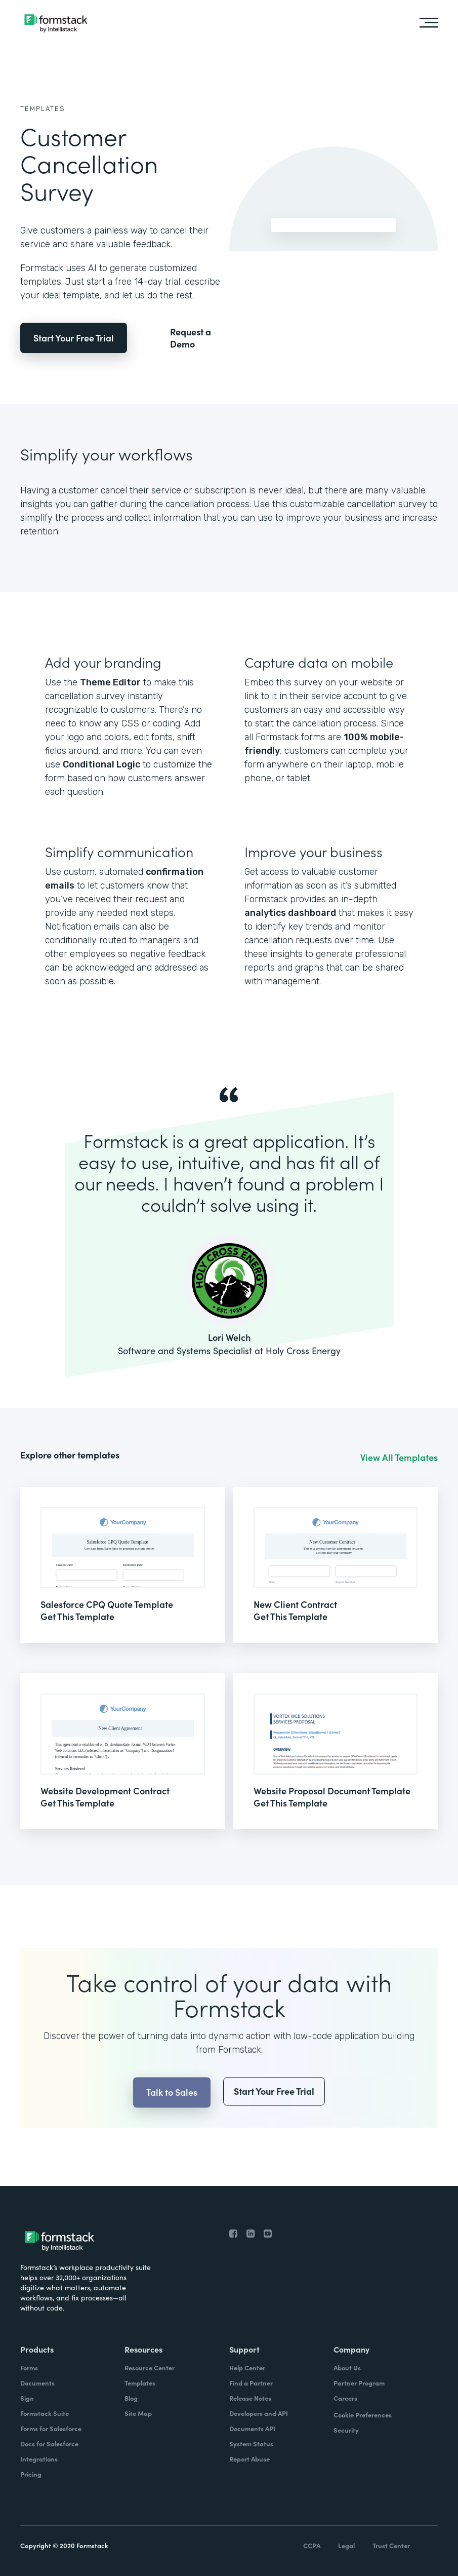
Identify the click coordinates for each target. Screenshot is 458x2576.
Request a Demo (190, 338)
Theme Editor (110, 682)
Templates (42, 108)
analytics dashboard (290, 912)
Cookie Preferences (363, 2414)
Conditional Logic (101, 764)
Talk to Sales (171, 2113)
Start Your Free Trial (73, 337)
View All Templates (399, 1457)
